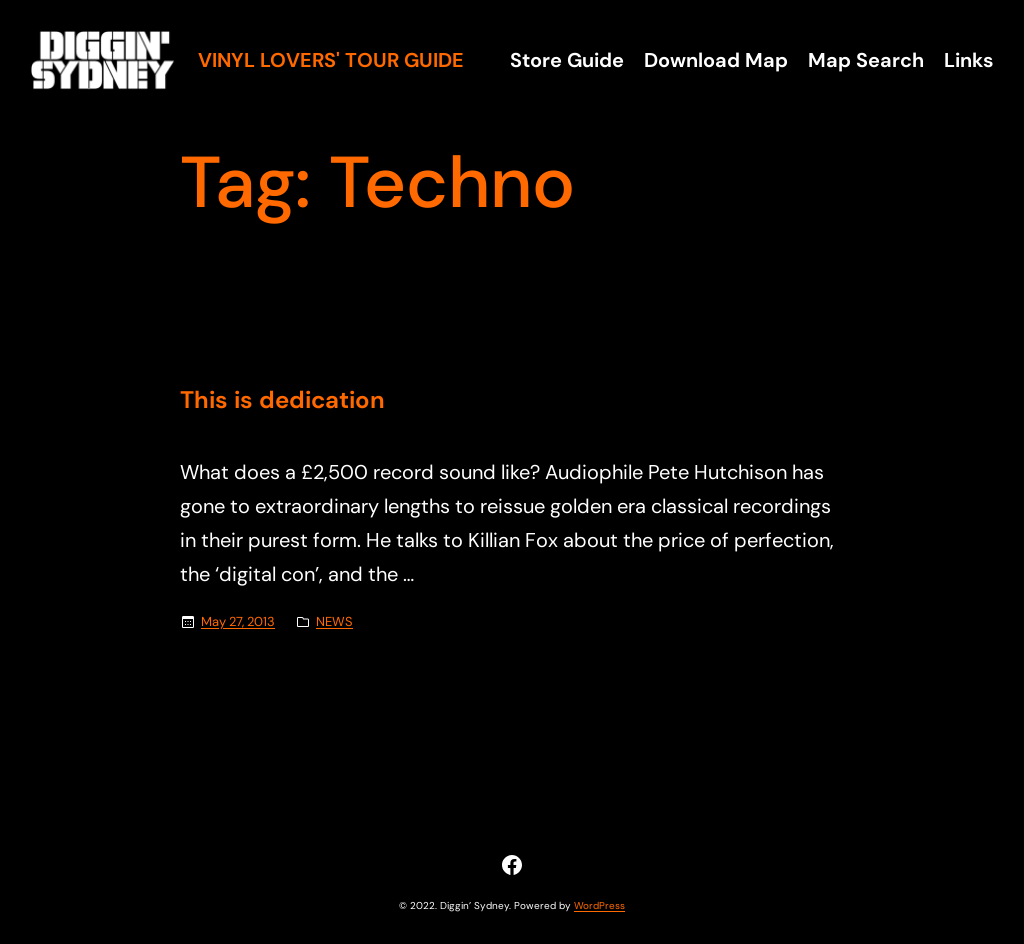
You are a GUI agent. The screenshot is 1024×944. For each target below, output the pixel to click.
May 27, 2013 (238, 621)
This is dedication (282, 400)
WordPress (599, 905)
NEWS (334, 621)
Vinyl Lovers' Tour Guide (331, 60)
